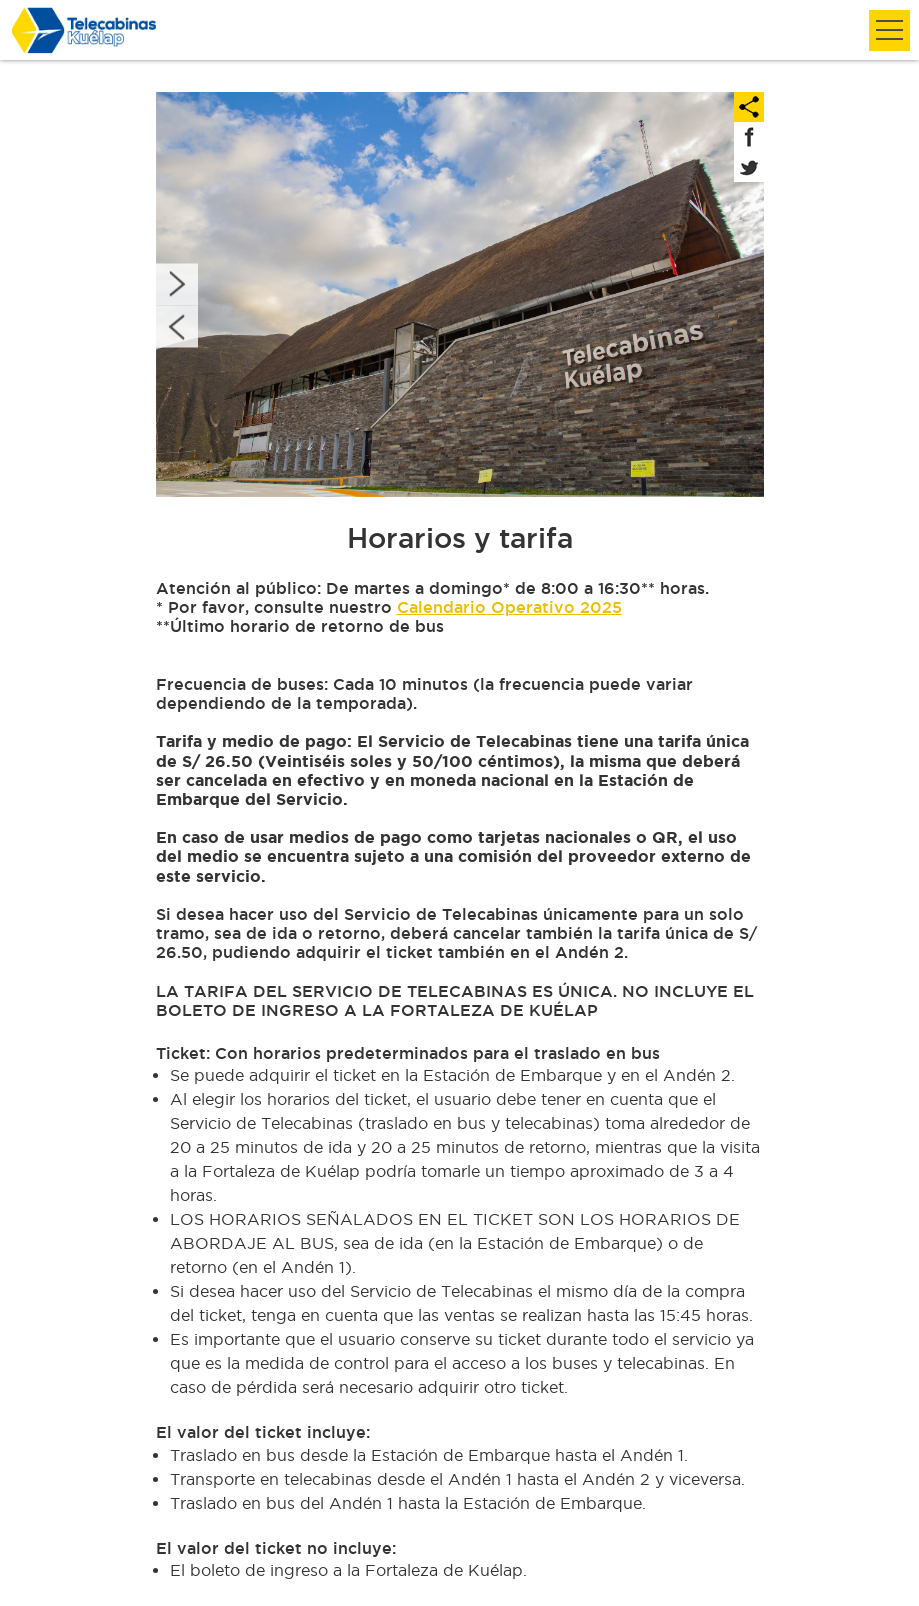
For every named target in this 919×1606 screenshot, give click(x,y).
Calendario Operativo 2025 (509, 607)
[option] (460, 294)
